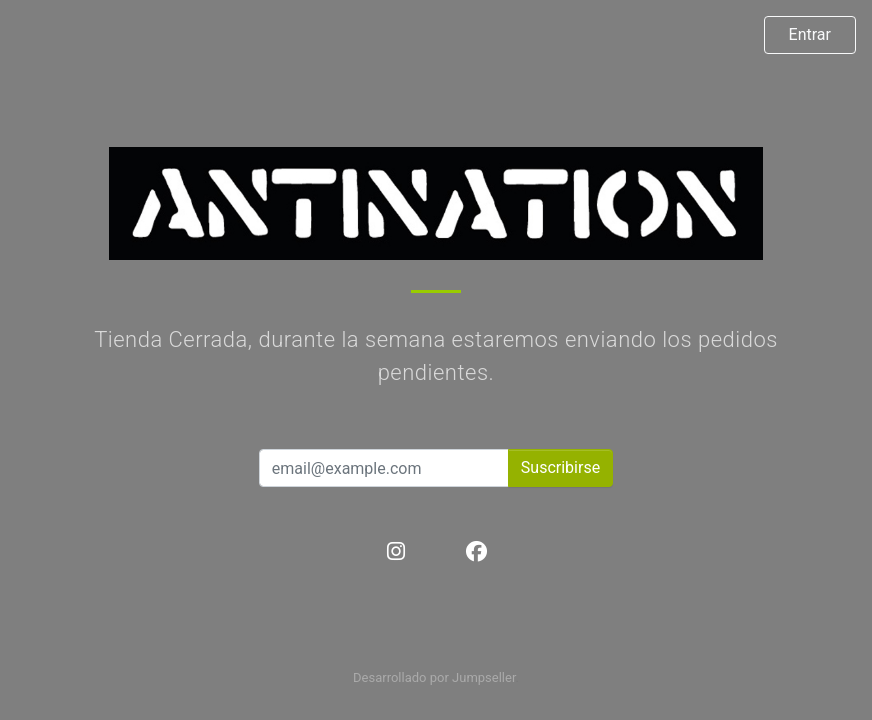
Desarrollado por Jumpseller (434, 677)
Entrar (810, 34)
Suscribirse (560, 467)
